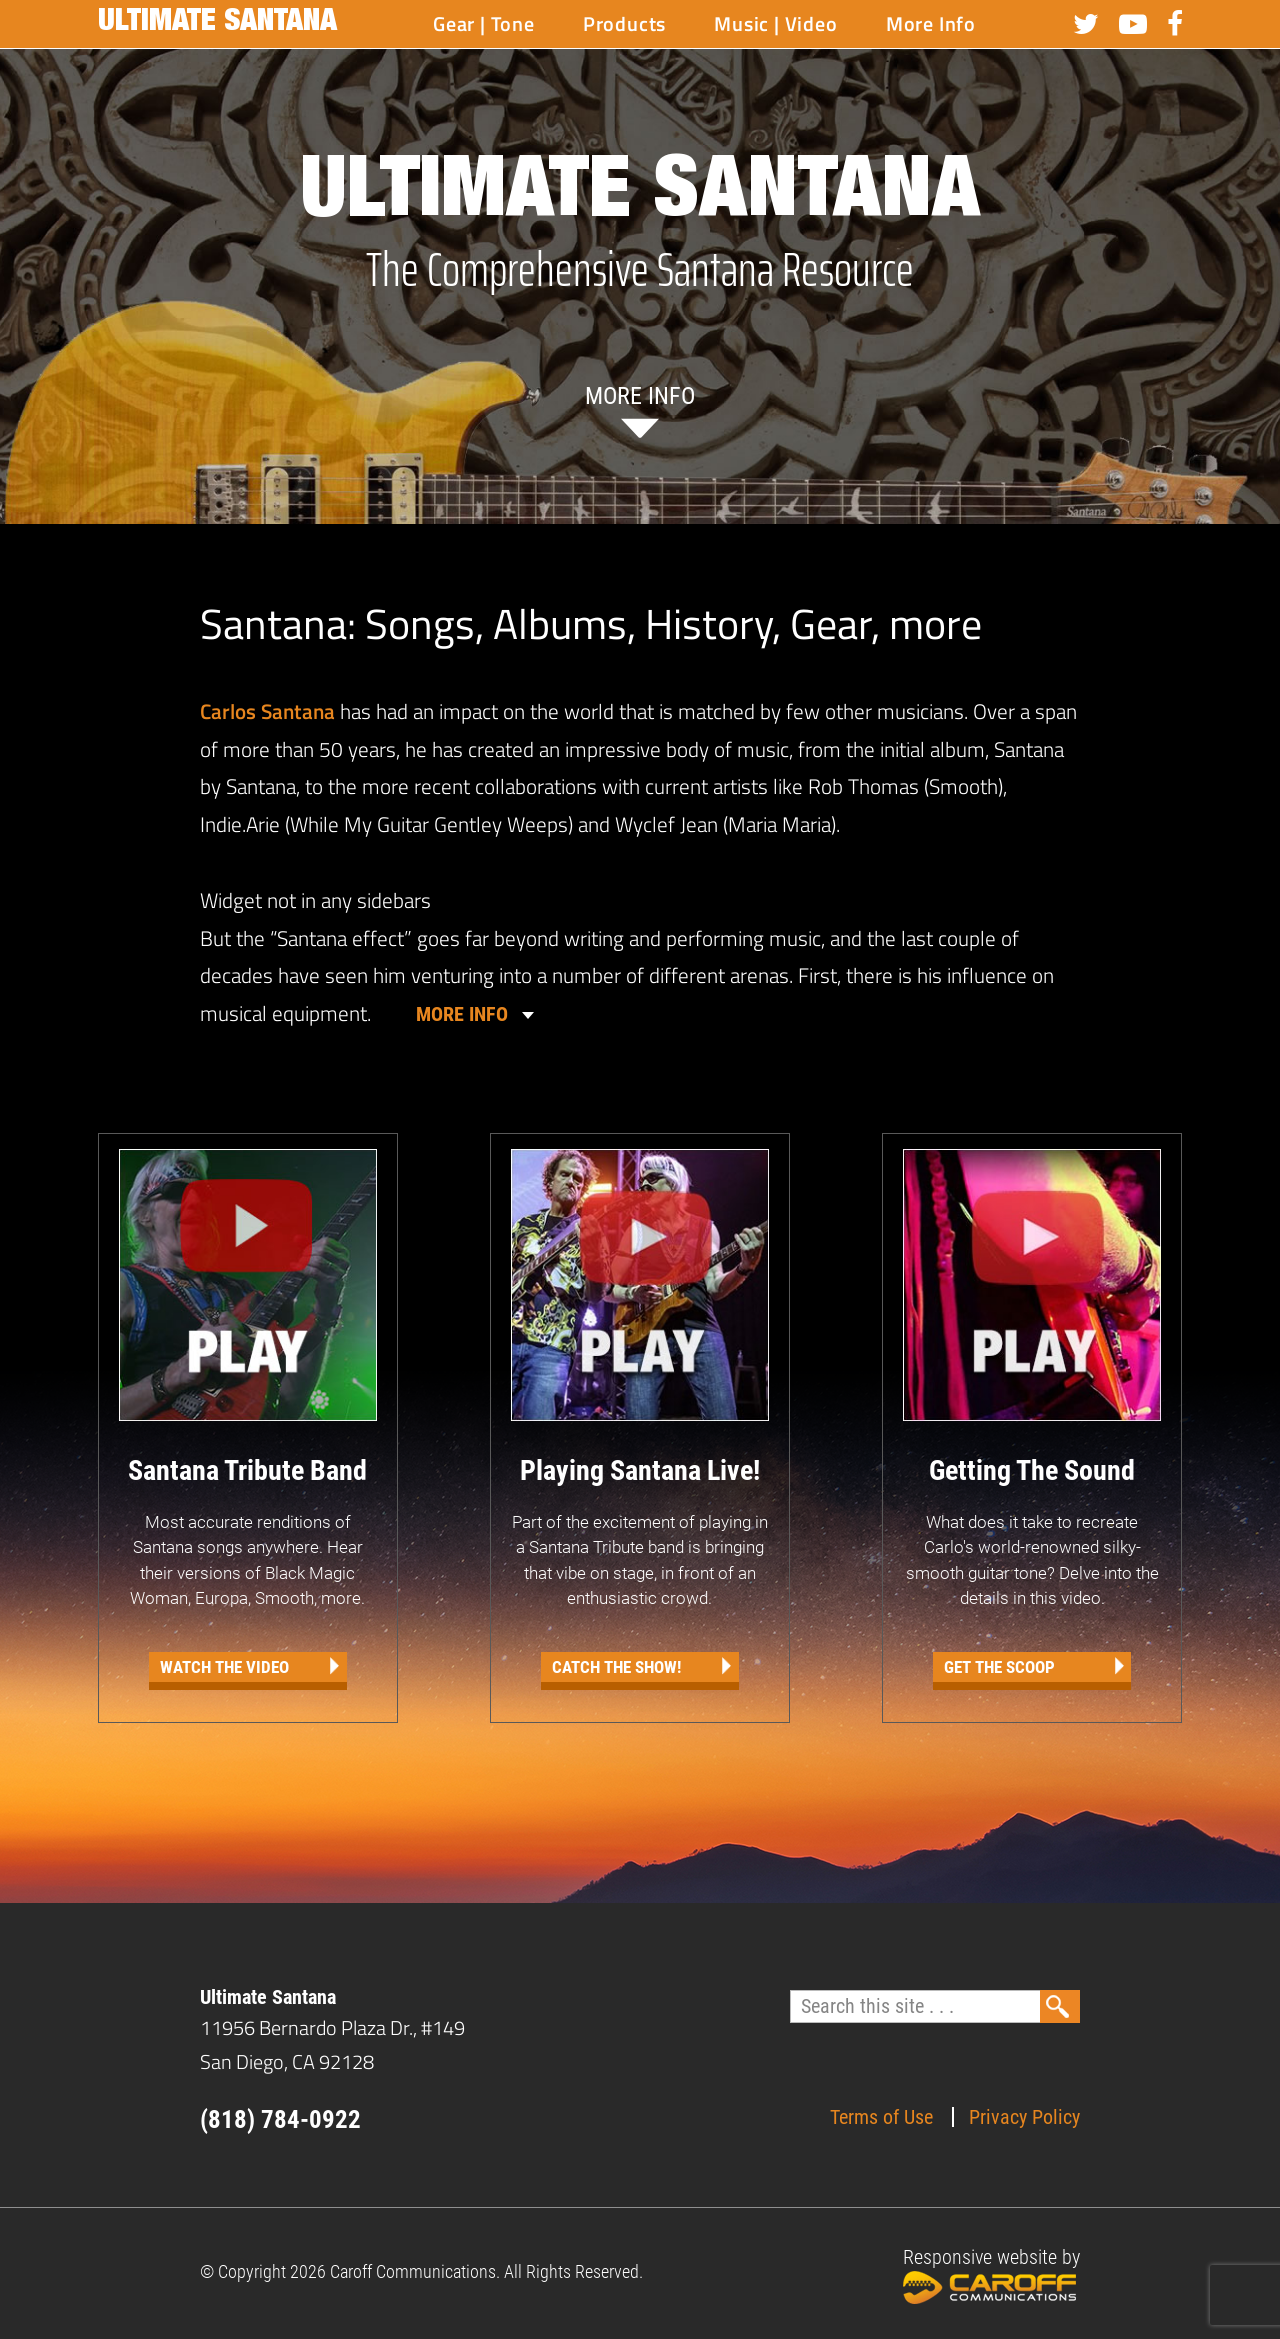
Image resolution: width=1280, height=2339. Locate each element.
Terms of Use (881, 2117)
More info (640, 396)
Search (1060, 2006)
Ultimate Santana (217, 24)
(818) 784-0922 (280, 2119)
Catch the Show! (616, 1667)
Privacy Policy (1024, 2117)
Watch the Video (224, 1667)
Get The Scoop (999, 1667)
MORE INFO (462, 1014)
